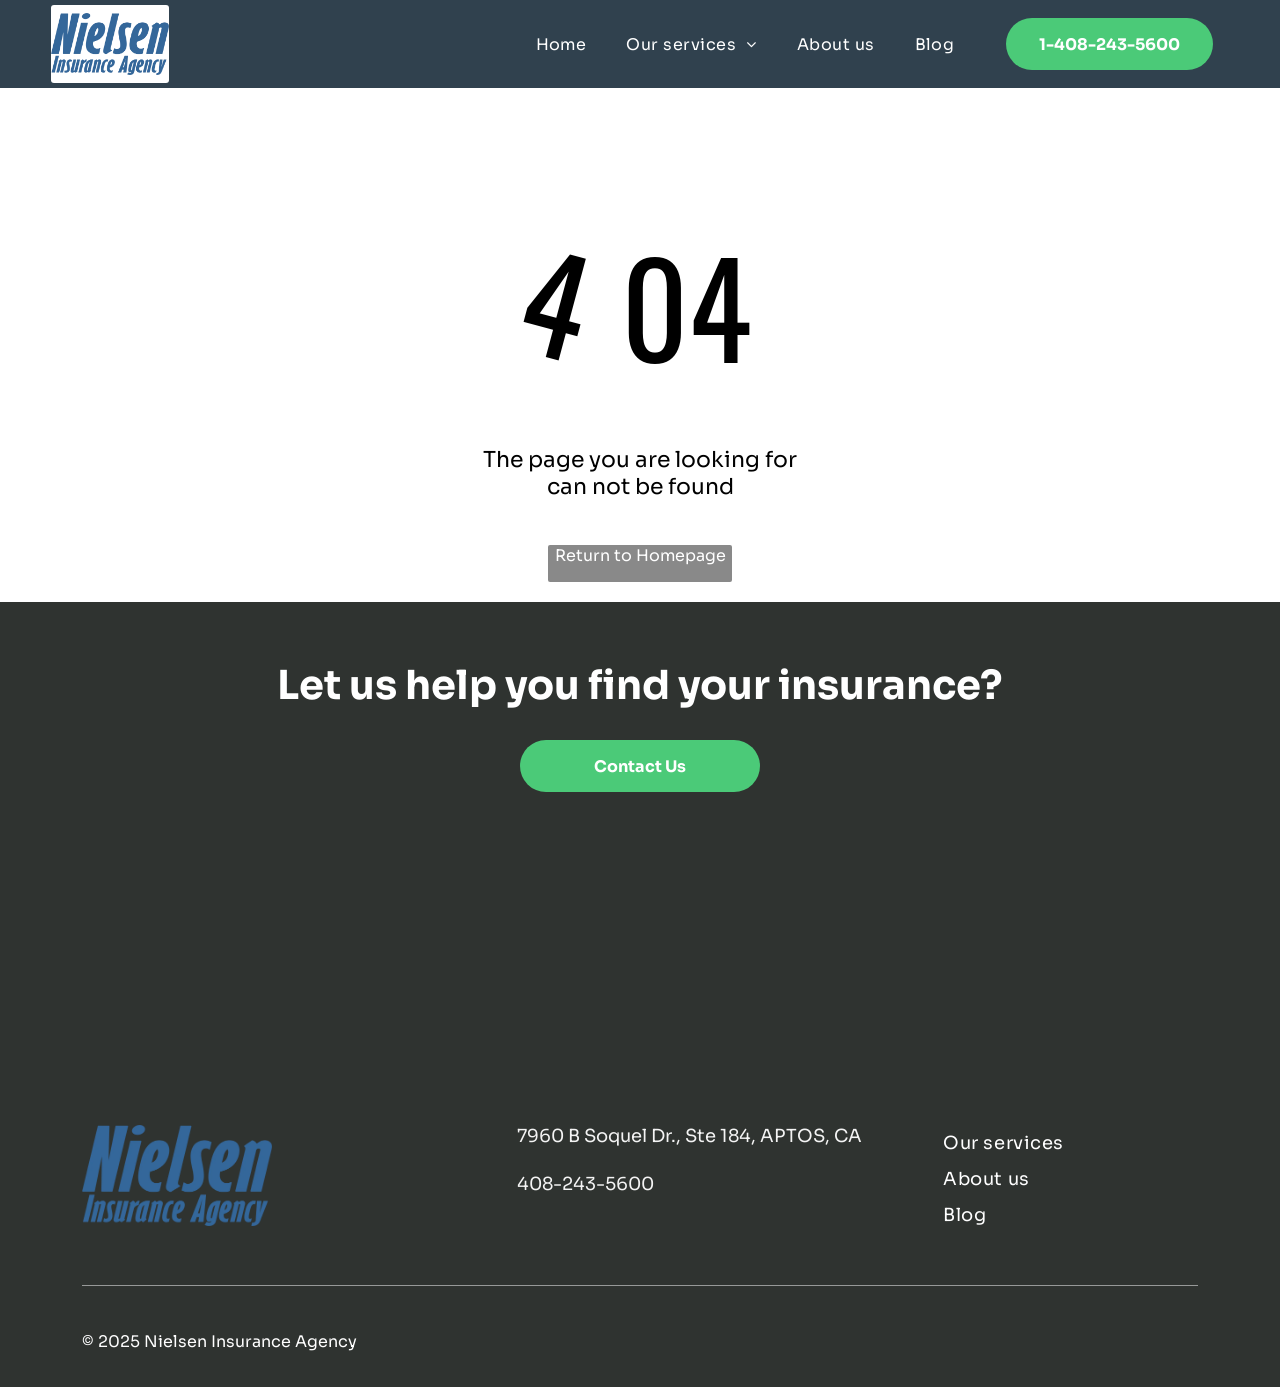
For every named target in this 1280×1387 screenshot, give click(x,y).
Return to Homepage (640, 555)
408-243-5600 (585, 1184)
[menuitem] (561, 43)
